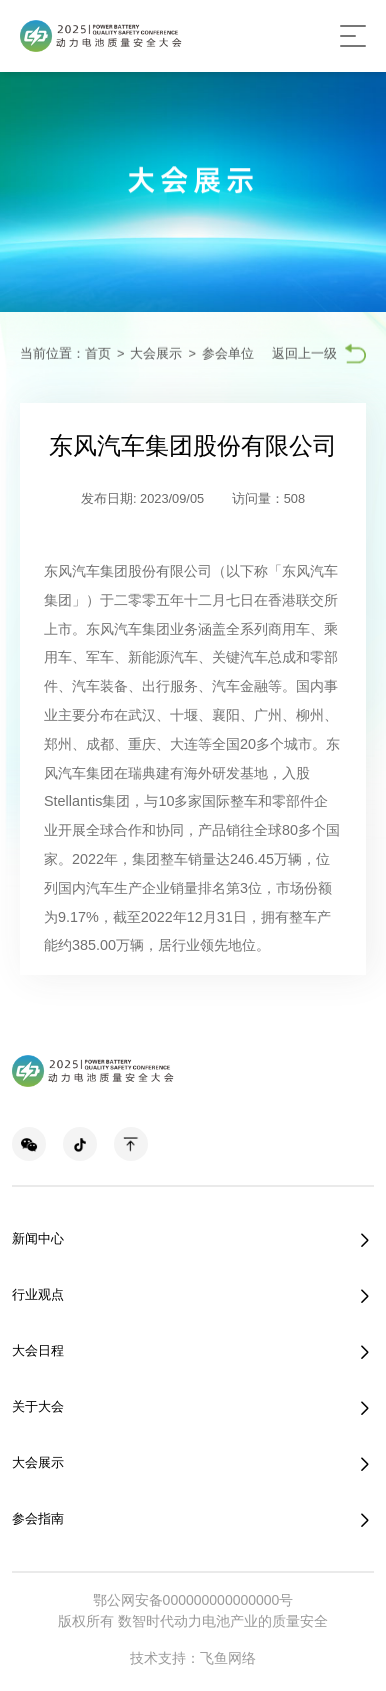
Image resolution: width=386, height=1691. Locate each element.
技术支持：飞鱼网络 (193, 1658)
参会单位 (228, 353)
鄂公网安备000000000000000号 (193, 1600)
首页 (98, 353)
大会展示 (156, 353)
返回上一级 (304, 353)
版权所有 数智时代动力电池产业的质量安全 (193, 1621)
